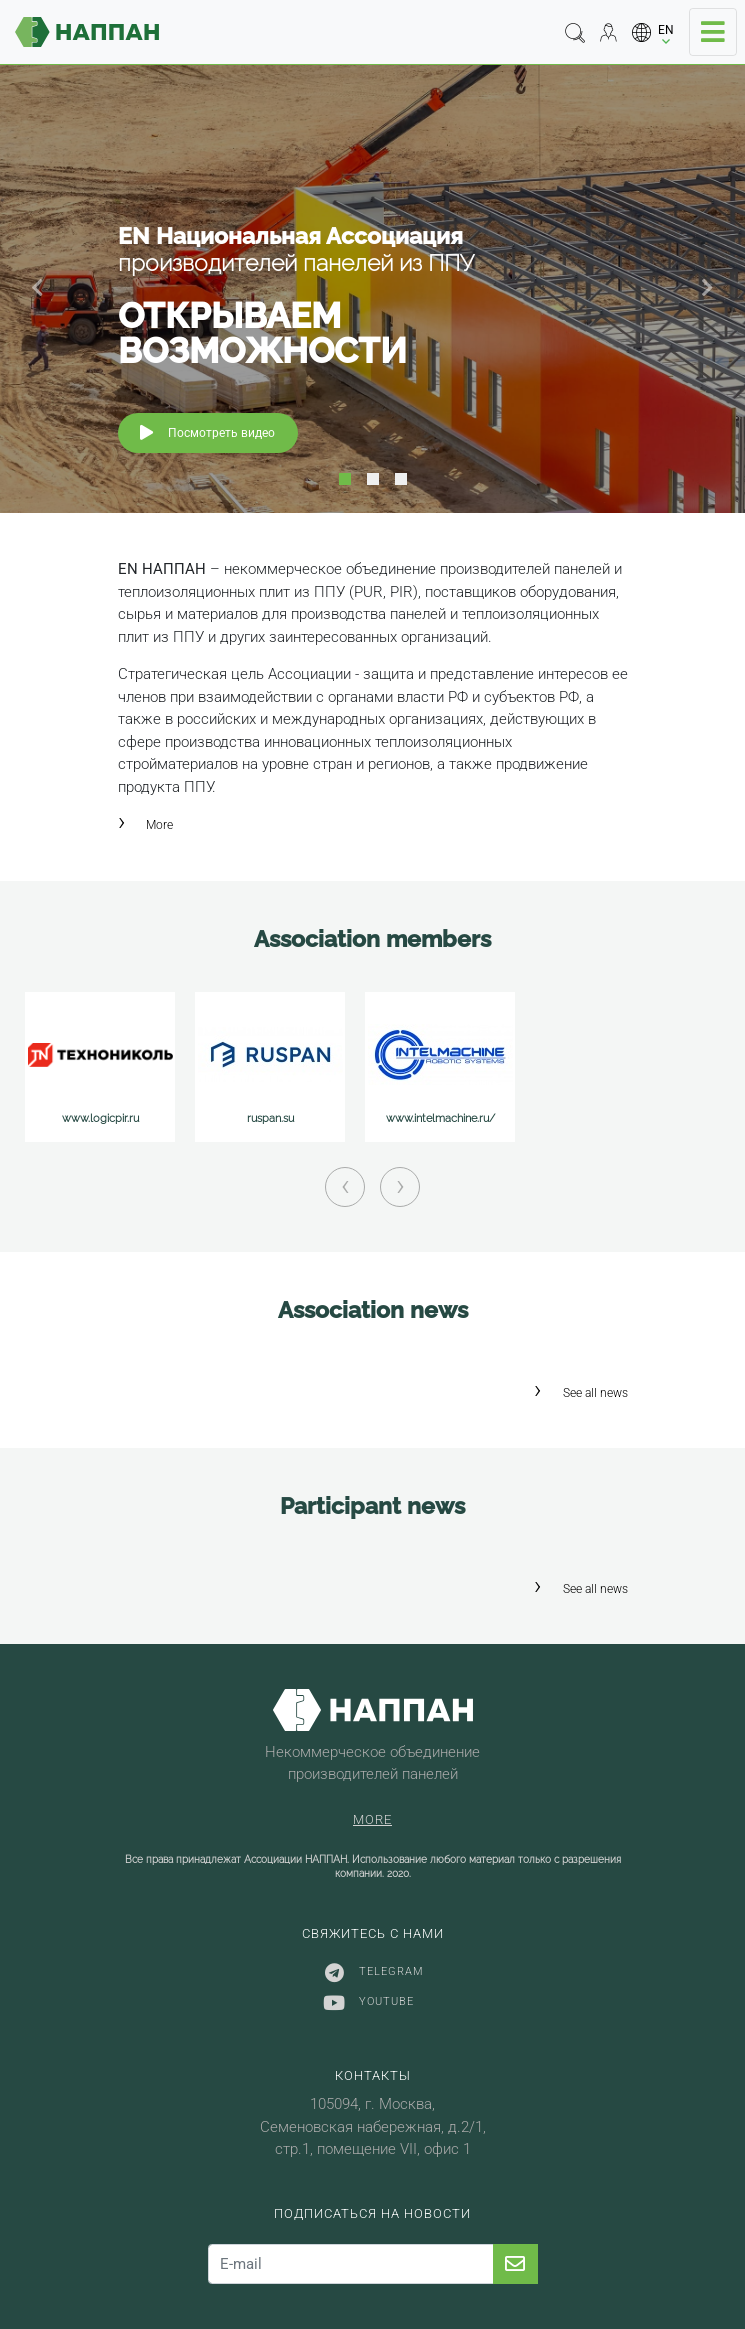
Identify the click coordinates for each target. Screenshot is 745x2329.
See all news (595, 1393)
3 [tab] (401, 479)
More (159, 825)
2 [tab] (373, 479)
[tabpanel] (372, 288)
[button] (653, 32)
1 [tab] (345, 479)
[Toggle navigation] (713, 32)
